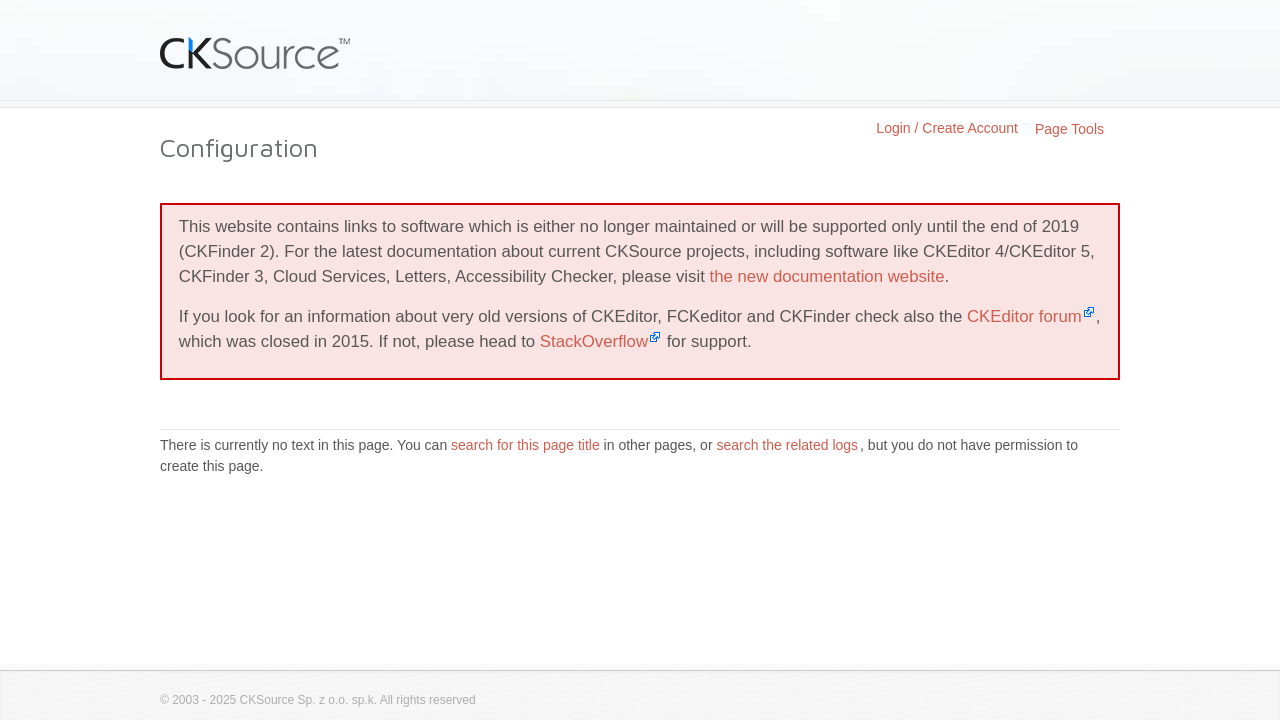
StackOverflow (594, 341)
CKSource (255, 53)
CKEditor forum (1024, 316)
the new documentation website (827, 276)
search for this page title (525, 445)
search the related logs (787, 445)
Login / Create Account (947, 128)
